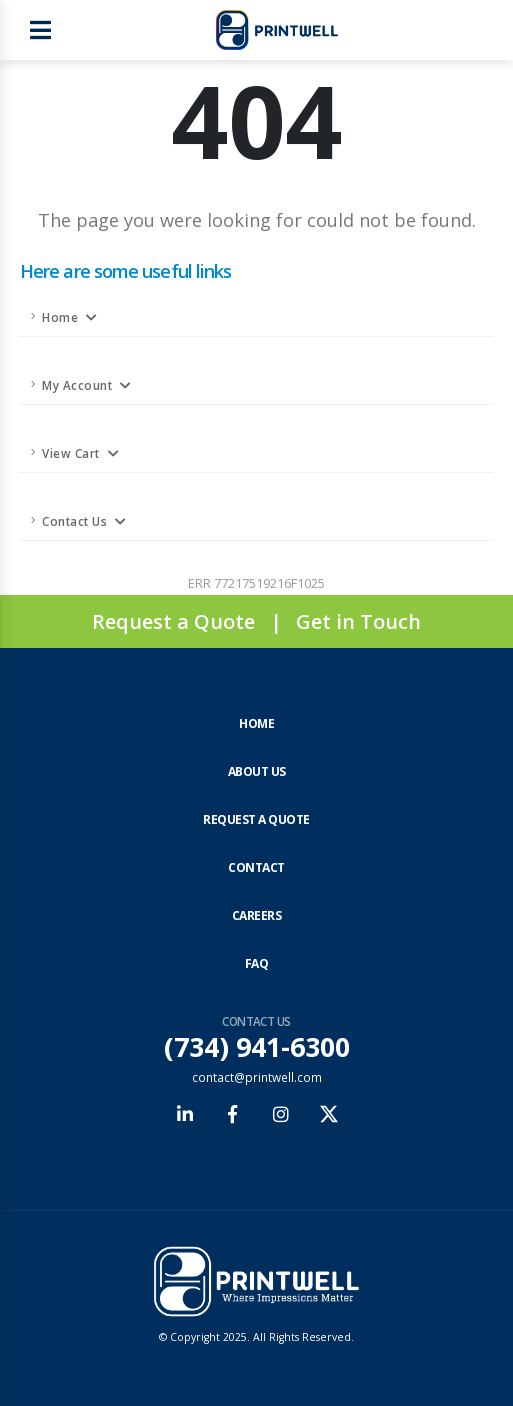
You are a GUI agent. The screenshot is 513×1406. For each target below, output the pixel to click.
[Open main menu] (40, 30)
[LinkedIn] (185, 1114)
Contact (256, 867)
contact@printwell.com (257, 1077)
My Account (77, 385)
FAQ (257, 963)
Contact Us (74, 521)
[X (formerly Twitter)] (329, 1114)
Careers (257, 915)
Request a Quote (173, 621)
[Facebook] (233, 1114)
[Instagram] (281, 1114)
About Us (257, 771)
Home (60, 317)
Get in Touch (358, 621)
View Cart (71, 453)
